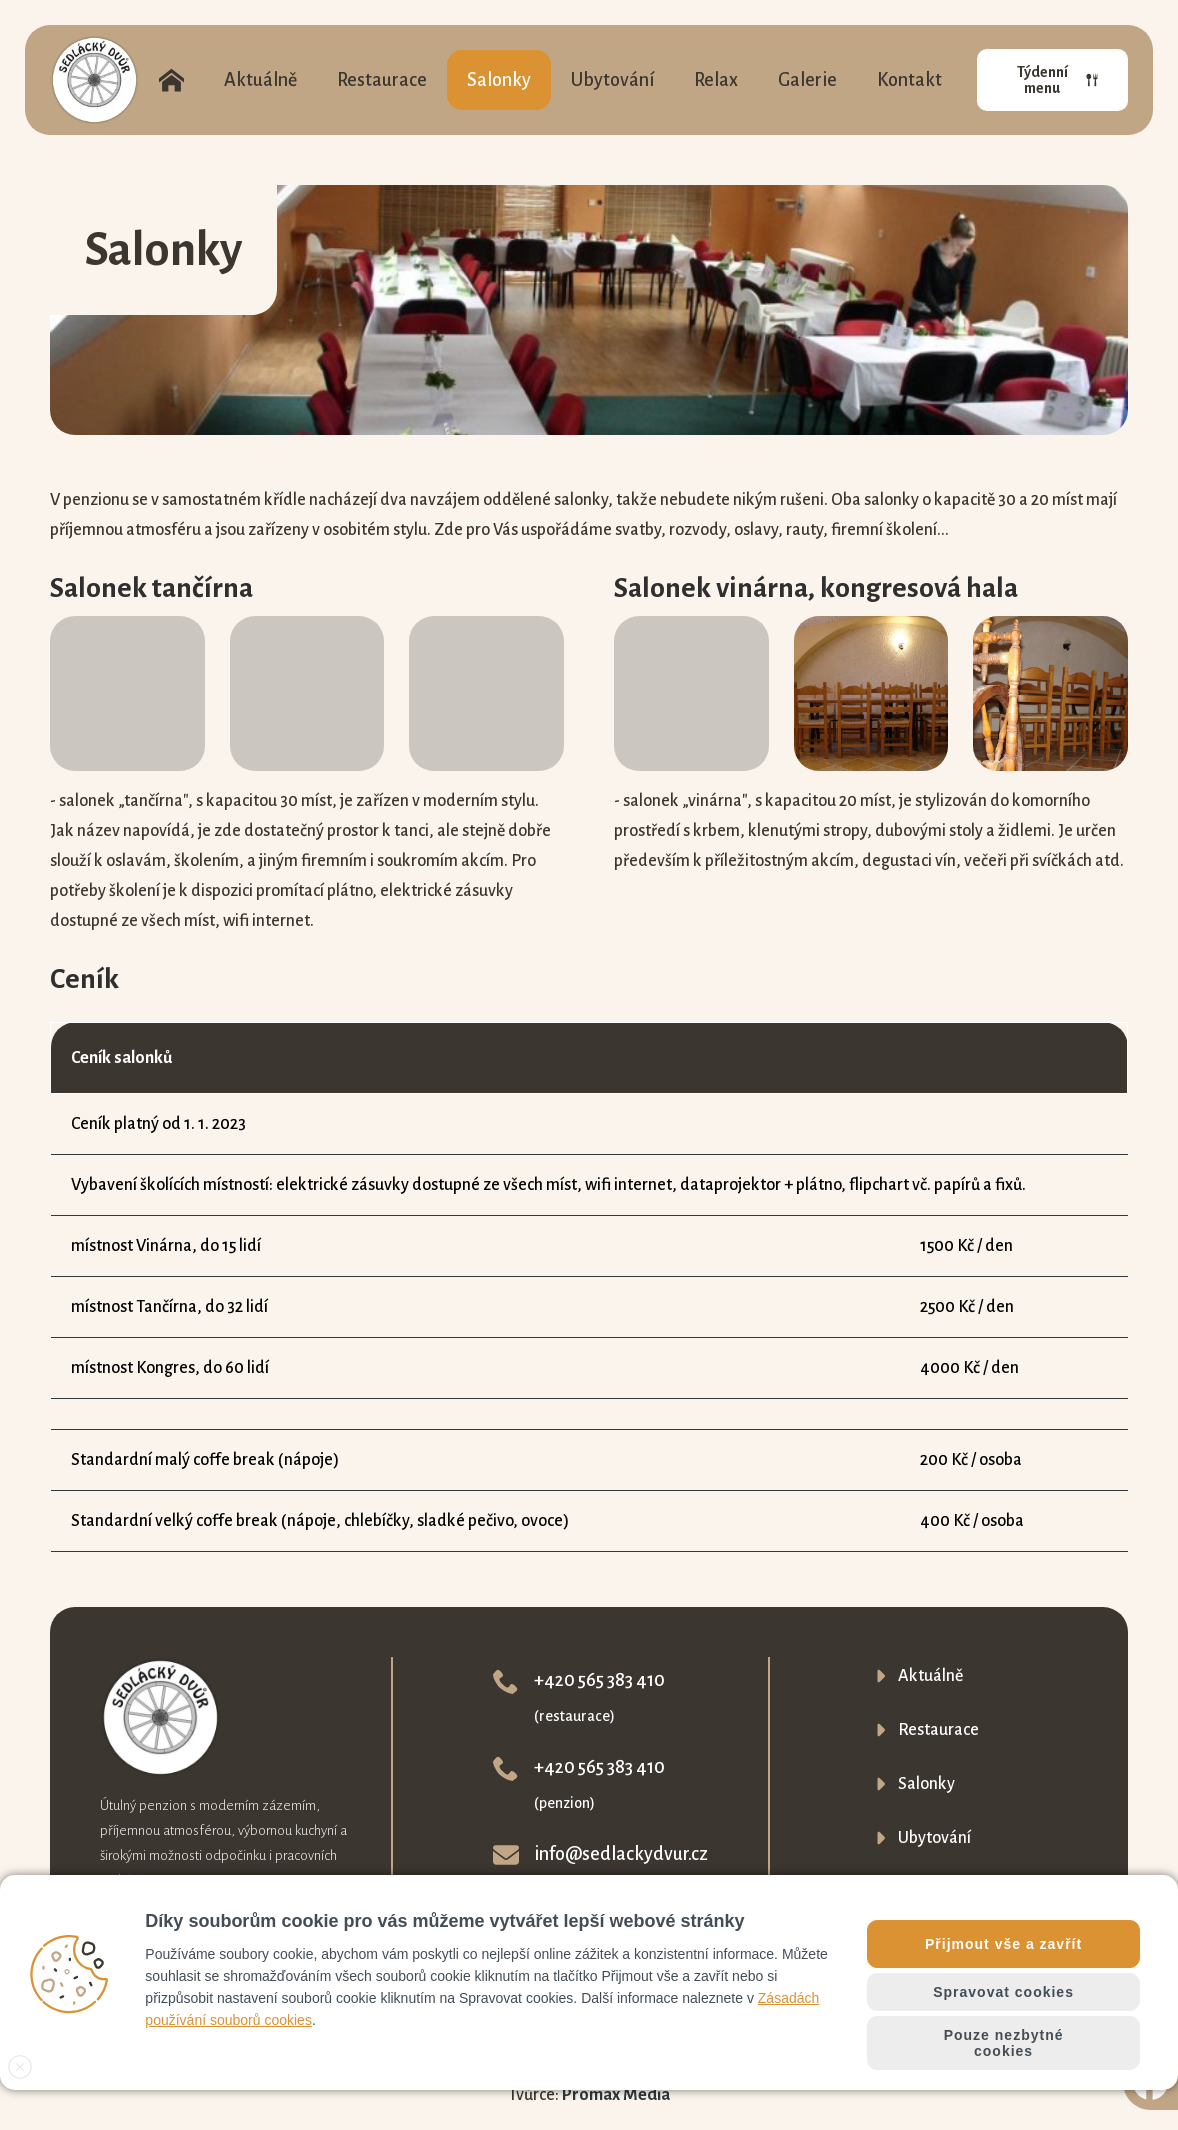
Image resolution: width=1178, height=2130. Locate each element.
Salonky (499, 80)
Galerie (807, 80)
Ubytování (612, 80)
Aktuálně (260, 80)
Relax (716, 80)
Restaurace (382, 80)
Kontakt (909, 80)
